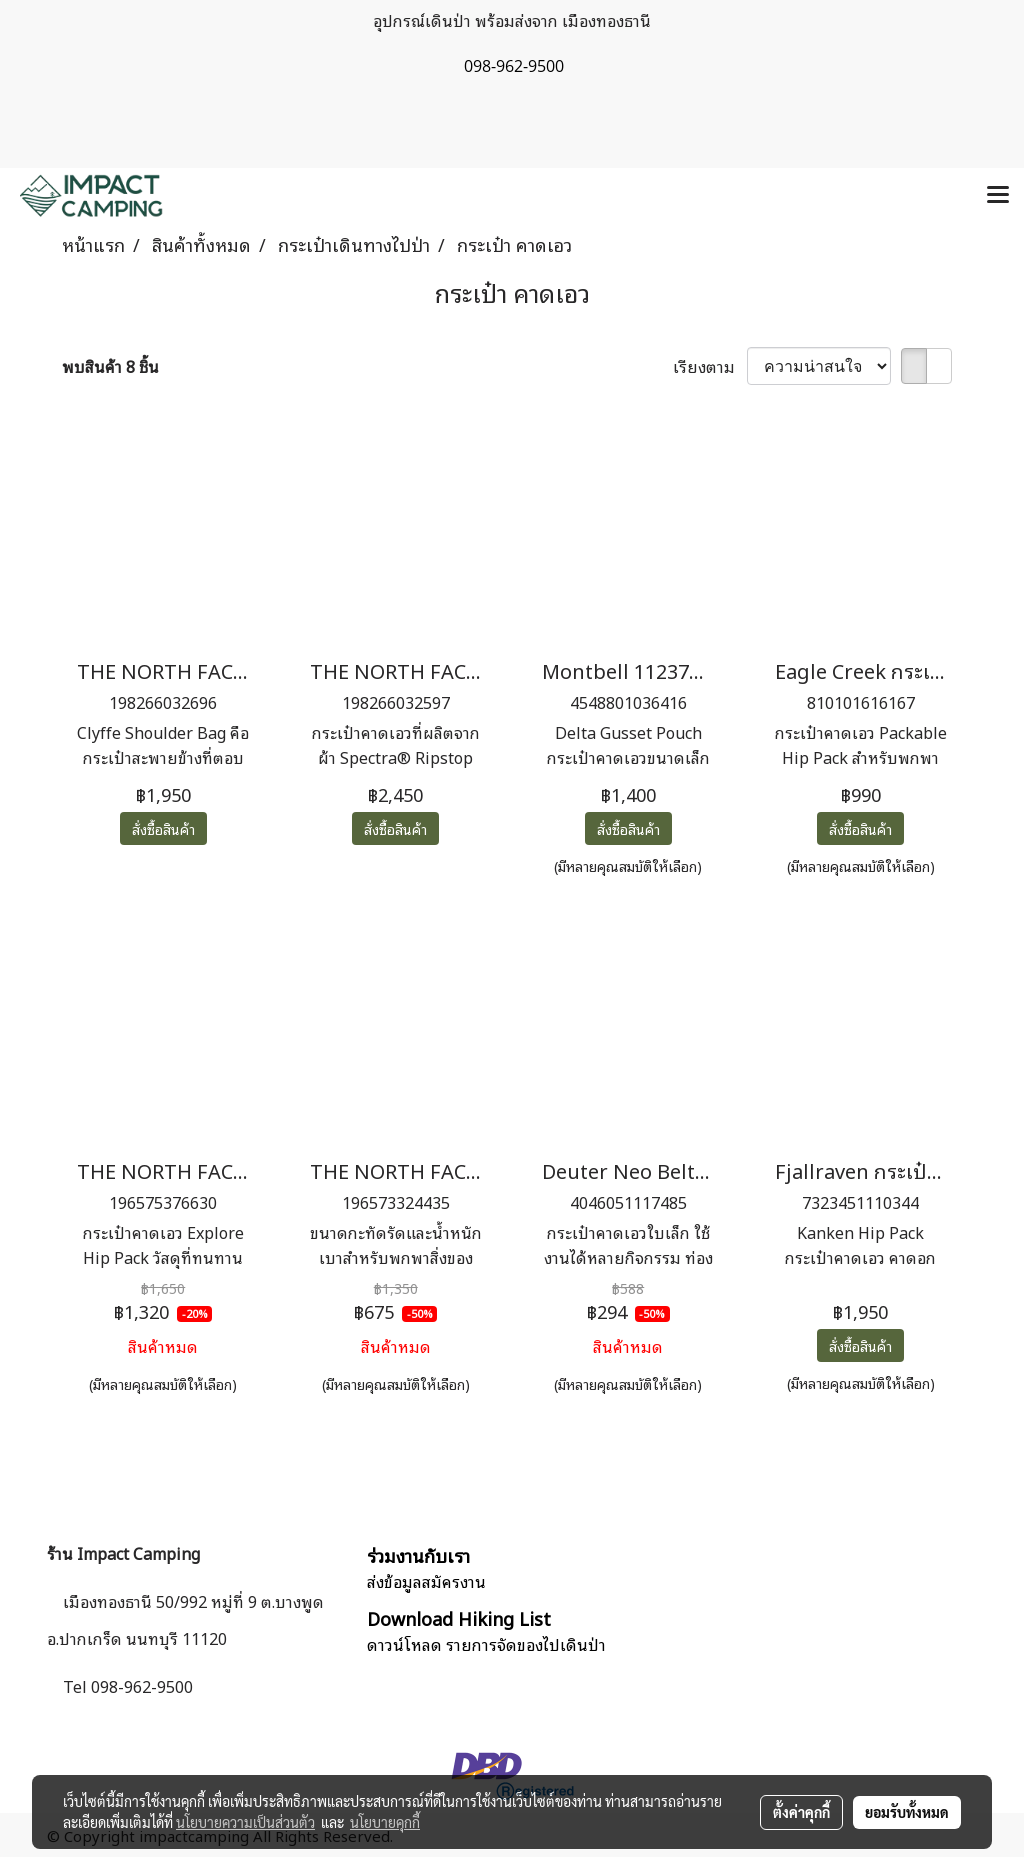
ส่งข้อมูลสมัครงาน (426, 1581)
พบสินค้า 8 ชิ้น (110, 366)
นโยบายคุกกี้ (385, 1822)
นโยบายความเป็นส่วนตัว (245, 1822)
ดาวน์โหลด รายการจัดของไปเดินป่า (486, 1644)
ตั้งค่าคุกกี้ (801, 1812)
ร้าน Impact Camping (123, 1553)
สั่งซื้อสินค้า (163, 828)
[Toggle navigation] (998, 196)
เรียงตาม (710, 366)
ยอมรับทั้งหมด (907, 1812)
